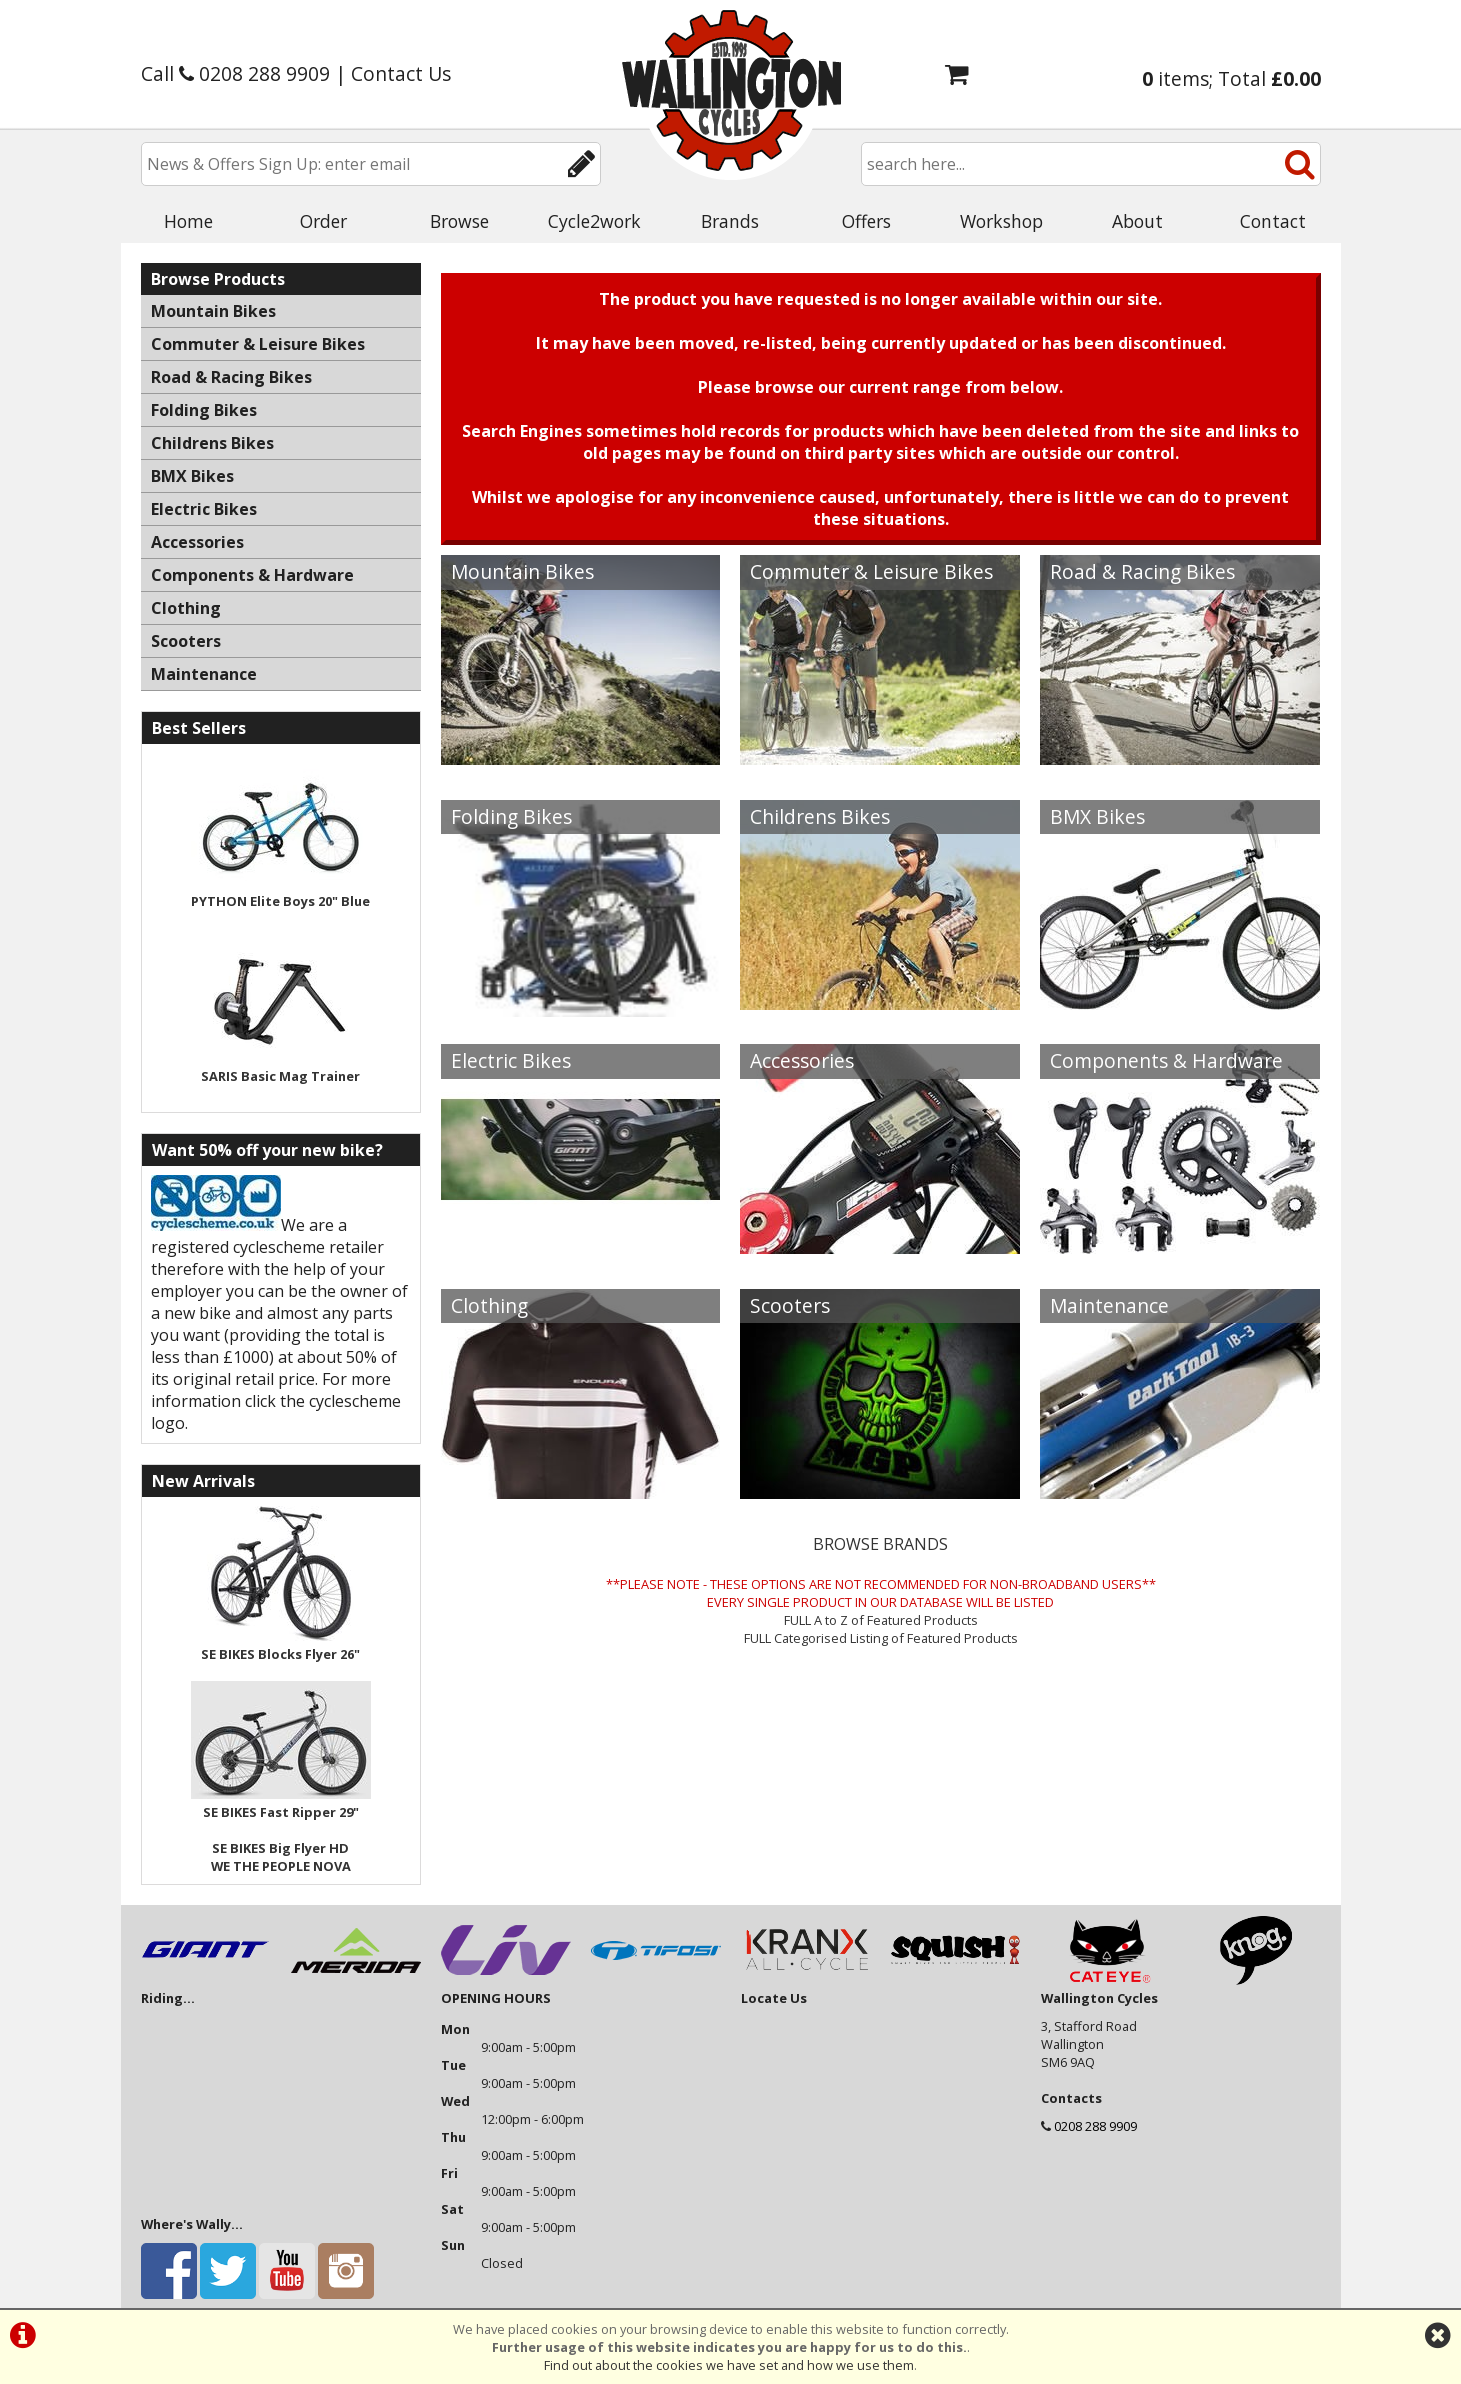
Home (188, 221)
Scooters (790, 1305)
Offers (866, 221)
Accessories (802, 1060)
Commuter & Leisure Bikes (871, 571)
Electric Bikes (511, 1060)
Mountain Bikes (522, 571)
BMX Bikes (1097, 816)
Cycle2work (594, 221)
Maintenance (1109, 1305)
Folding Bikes (511, 816)
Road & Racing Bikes (1142, 571)
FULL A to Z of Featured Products (881, 1620)
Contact (1273, 221)
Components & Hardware (1166, 1060)
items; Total (1231, 78)
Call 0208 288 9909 (235, 73)
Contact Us (401, 73)
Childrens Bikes (820, 816)
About (1137, 221)
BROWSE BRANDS (880, 1544)
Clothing (489, 1305)
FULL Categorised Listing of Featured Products (881, 1638)
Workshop (1001, 221)
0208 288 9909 (1095, 2126)
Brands (730, 221)
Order (323, 221)
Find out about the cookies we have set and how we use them (729, 2365)
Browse (459, 221)
